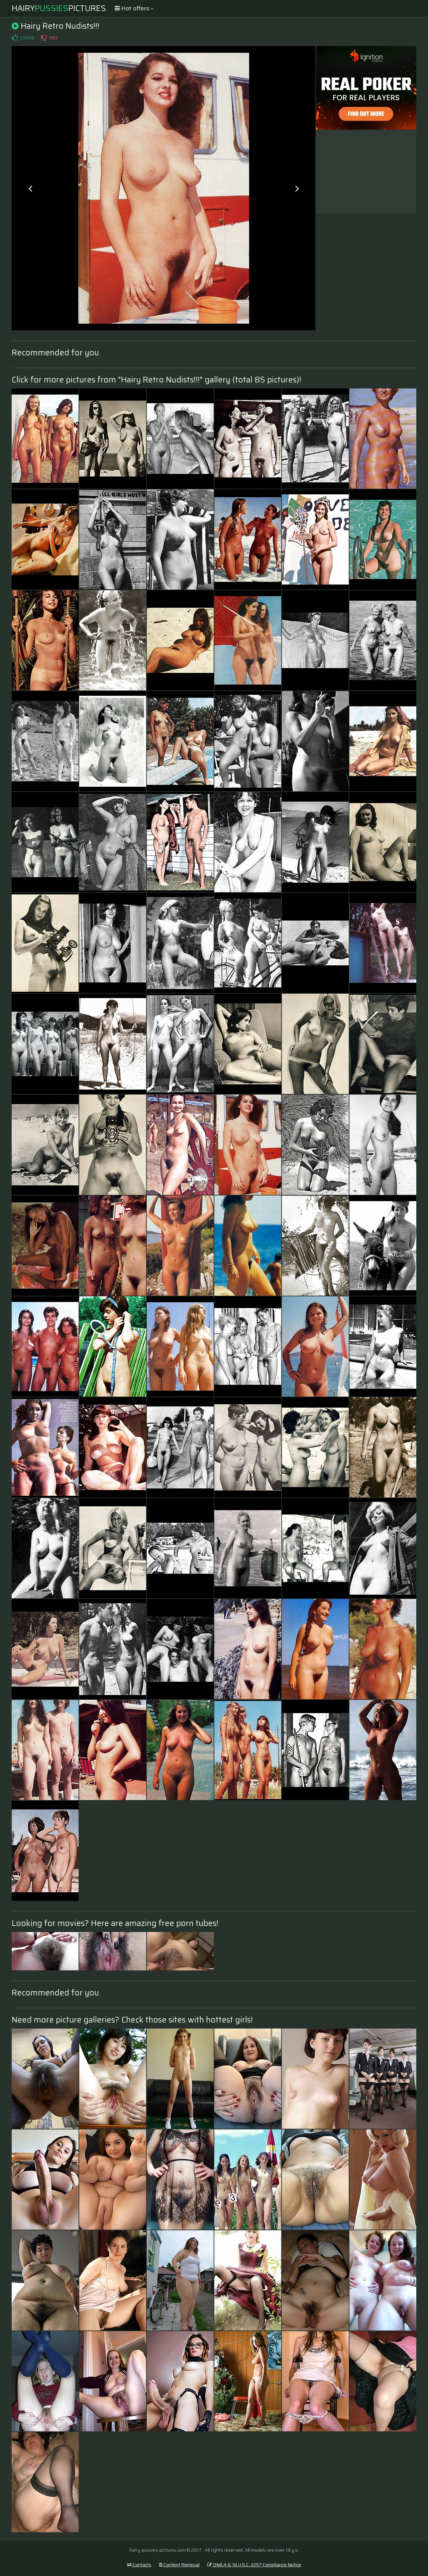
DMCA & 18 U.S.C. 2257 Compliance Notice (254, 2564)
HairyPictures (59, 8)
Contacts (139, 2564)
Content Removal (179, 2564)
